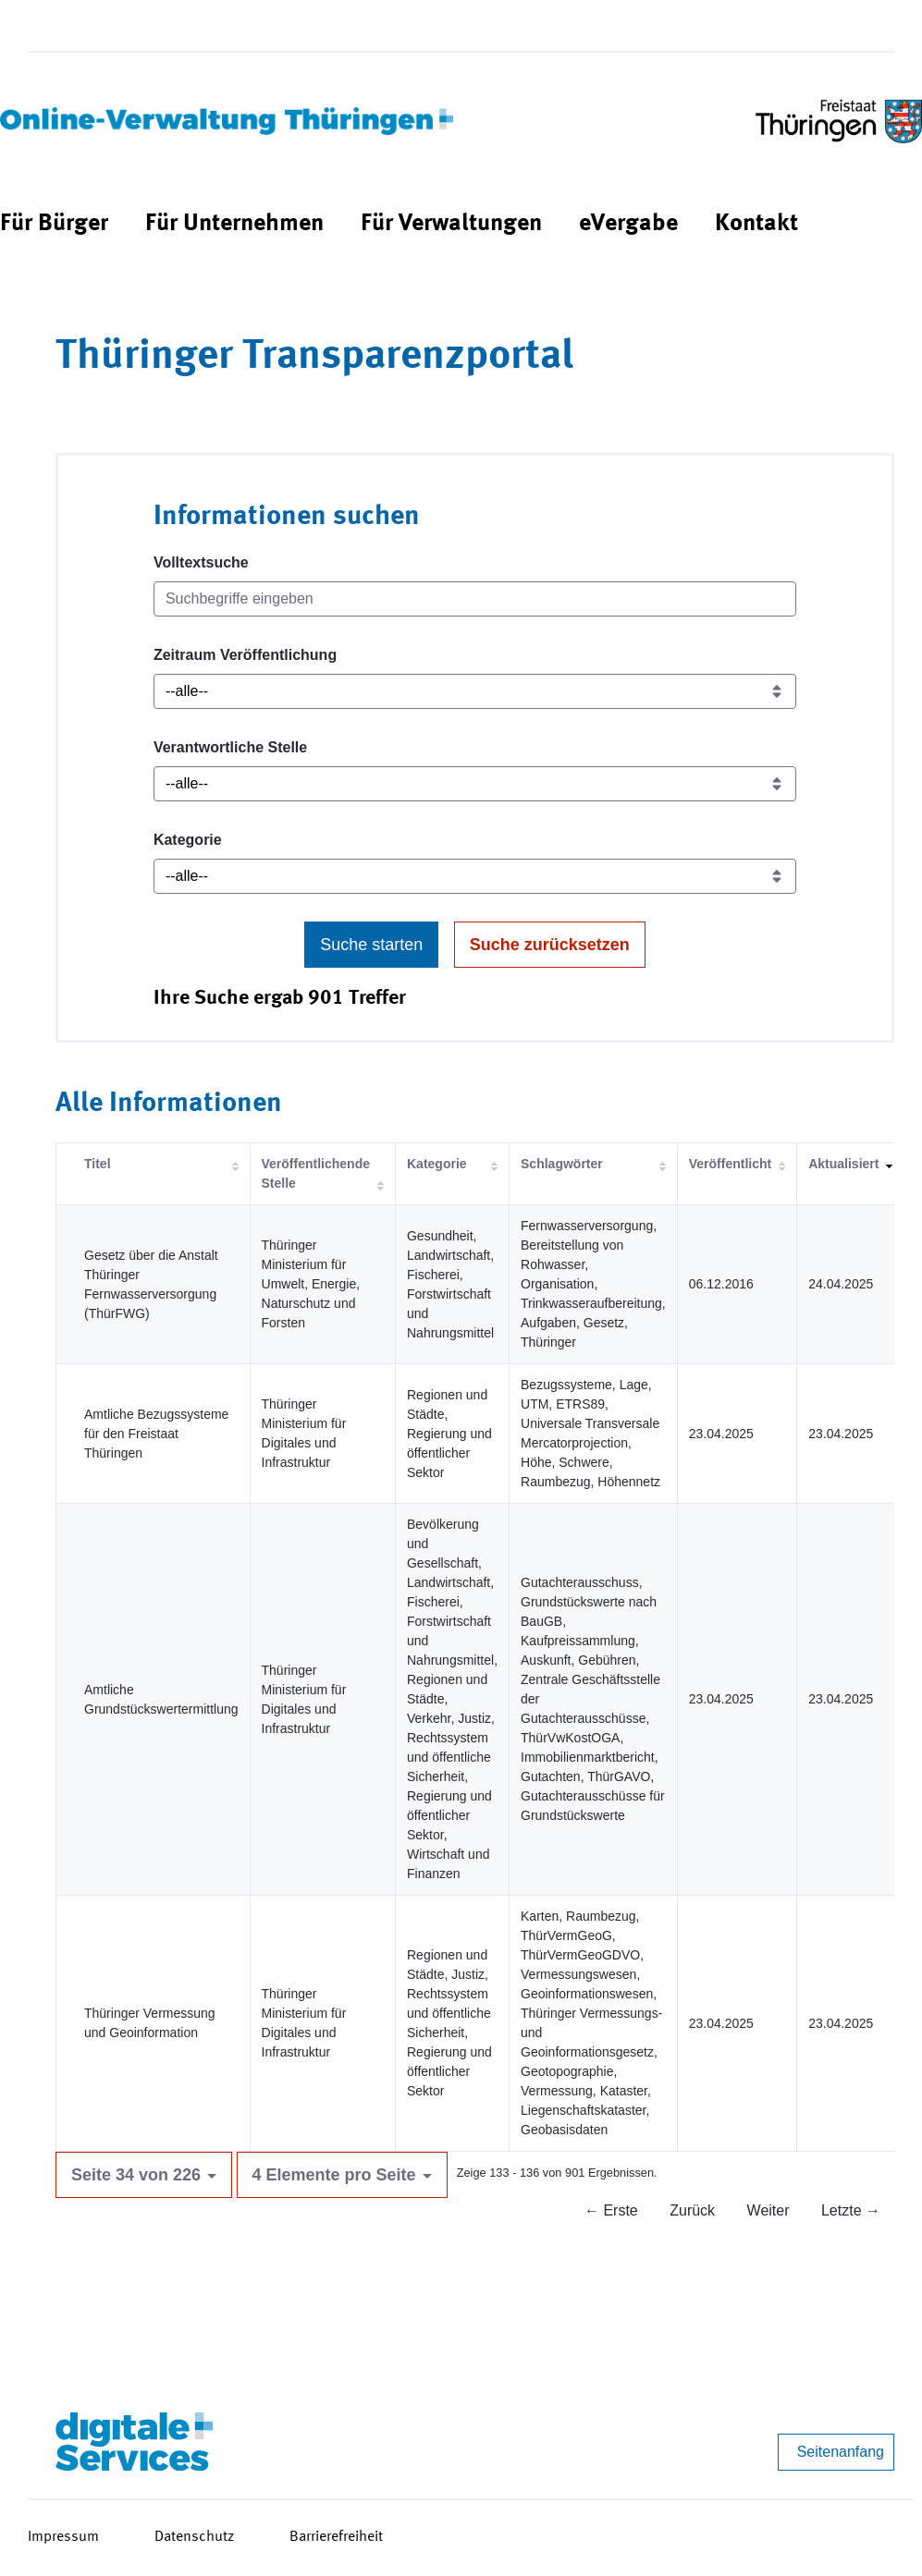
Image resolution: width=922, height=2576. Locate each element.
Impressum (63, 2537)
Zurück (692, 2210)
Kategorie (188, 840)
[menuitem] (54, 224)
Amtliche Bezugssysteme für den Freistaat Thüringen (156, 1433)
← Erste (611, 2210)
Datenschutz (194, 2537)
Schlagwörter (562, 1163)
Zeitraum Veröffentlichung (245, 655)
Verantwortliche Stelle (230, 747)
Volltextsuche (201, 562)
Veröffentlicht (730, 1163)
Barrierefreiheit (336, 2537)
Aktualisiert (843, 1163)
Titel (97, 1163)
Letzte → (850, 2210)
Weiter (768, 2210)
